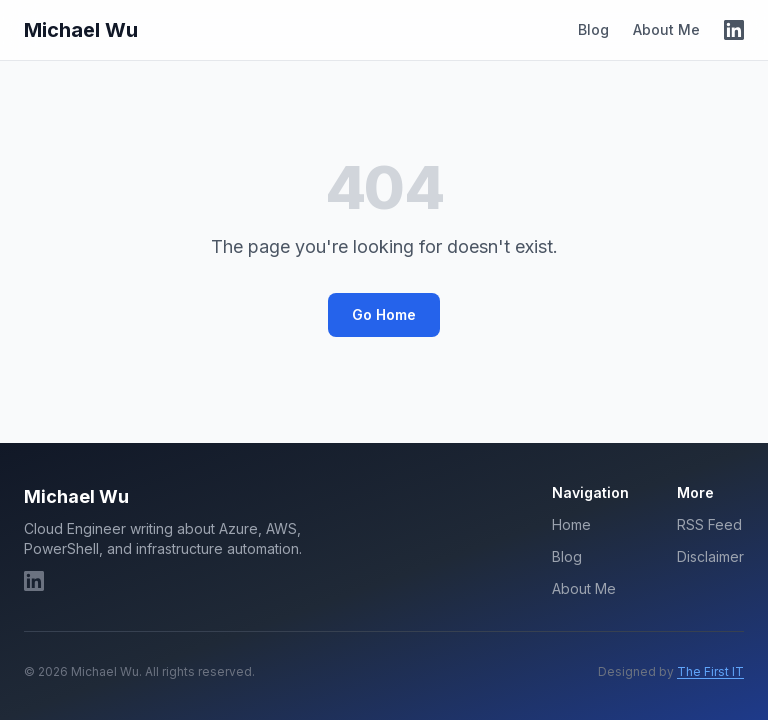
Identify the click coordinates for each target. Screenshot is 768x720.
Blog (593, 29)
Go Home (384, 314)
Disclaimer (710, 556)
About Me (666, 29)
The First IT (710, 671)
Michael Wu (81, 30)
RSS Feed (709, 524)
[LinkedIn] (734, 30)
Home (571, 524)
